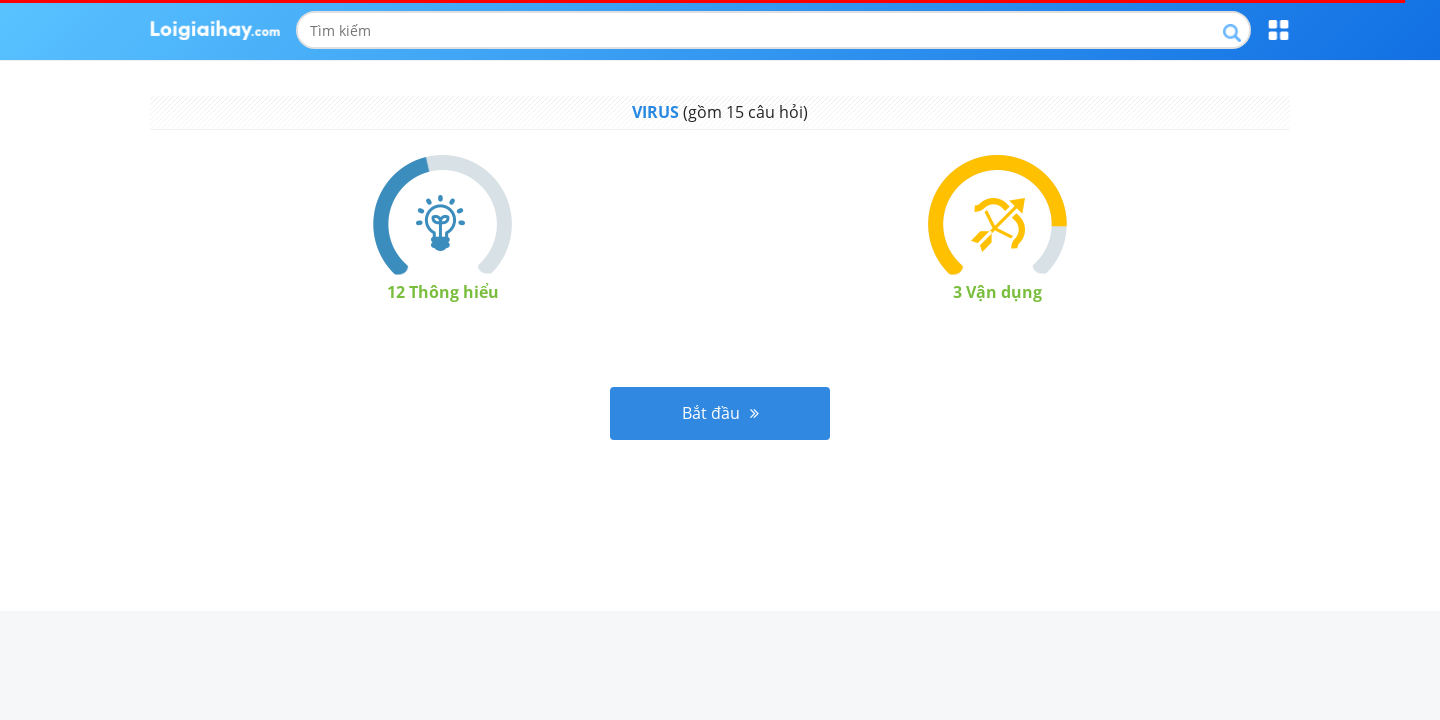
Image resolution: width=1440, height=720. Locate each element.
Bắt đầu (720, 413)
